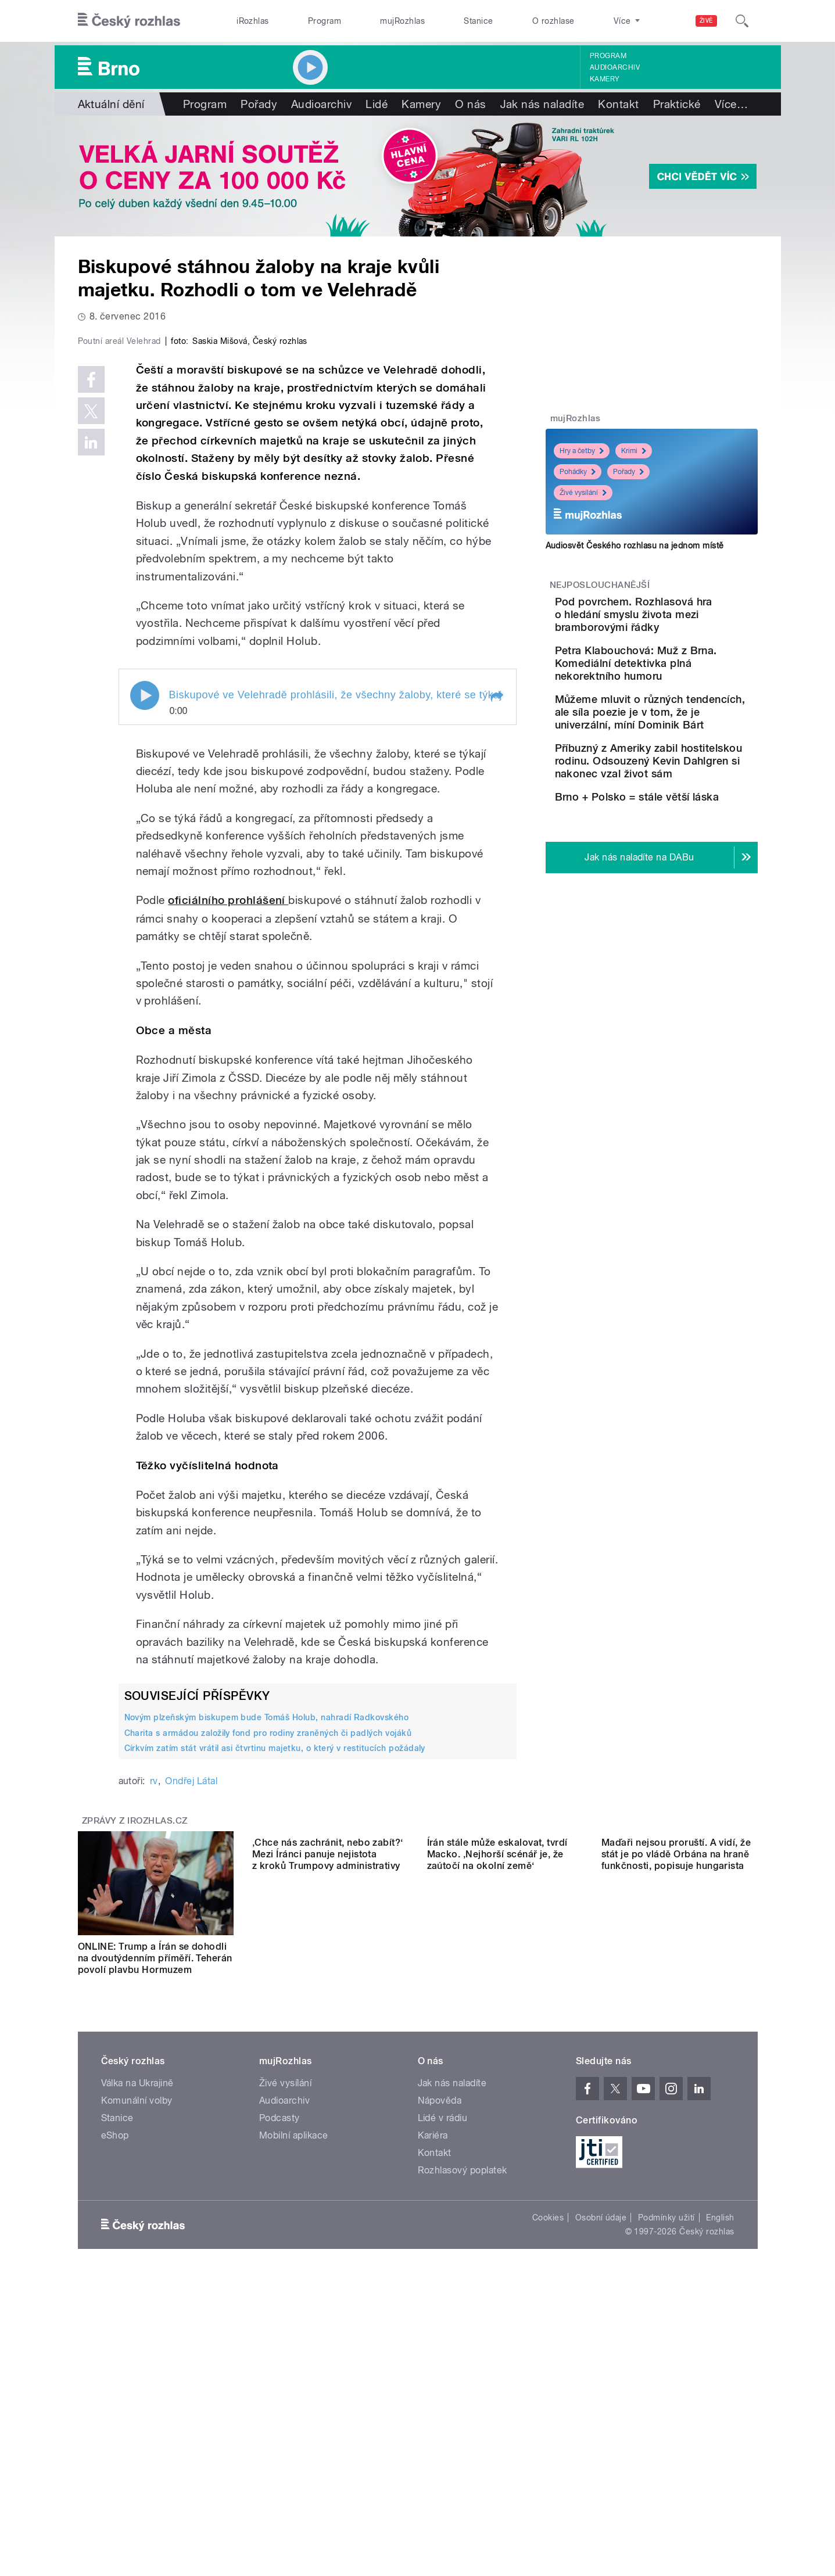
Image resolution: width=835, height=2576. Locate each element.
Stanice (478, 21)
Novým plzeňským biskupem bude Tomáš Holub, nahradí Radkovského (266, 1964)
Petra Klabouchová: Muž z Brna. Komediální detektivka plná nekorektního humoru (682, 682)
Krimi (633, 451)
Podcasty (279, 2364)
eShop (115, 2382)
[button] (496, 943)
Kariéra (433, 2382)
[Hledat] (742, 21)
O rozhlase (553, 21)
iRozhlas (252, 21)
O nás (470, 104)
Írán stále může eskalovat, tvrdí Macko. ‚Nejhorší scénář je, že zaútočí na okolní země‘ (497, 2205)
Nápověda (440, 2347)
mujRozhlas (402, 21)
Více (731, 104)
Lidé (376, 104)
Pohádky (578, 472)
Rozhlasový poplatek (462, 2417)
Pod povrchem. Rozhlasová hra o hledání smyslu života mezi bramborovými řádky (683, 620)
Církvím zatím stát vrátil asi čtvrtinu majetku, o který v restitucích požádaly (274, 1995)
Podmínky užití (666, 2464)
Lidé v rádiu (443, 2364)
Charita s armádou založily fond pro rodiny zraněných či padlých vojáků (268, 1979)
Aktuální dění (111, 104)
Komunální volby (137, 2347)
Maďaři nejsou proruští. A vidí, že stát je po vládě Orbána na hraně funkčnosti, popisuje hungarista (676, 2205)
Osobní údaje (601, 2464)
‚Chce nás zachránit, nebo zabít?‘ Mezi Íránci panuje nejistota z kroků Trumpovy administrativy (327, 2205)
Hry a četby (582, 451)
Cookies (548, 2464)
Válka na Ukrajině (137, 2329)
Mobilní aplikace (293, 2382)
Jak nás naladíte (542, 104)
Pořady (259, 104)
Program (324, 21)
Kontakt (618, 104)
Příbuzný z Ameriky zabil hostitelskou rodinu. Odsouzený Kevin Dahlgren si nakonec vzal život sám (688, 805)
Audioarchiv (615, 67)
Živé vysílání (583, 493)
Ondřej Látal (191, 2027)
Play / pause (144, 942)
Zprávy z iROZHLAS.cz (135, 2067)
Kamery (605, 79)
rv (154, 2027)
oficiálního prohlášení (228, 1147)
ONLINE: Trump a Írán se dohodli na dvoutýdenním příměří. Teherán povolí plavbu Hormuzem (155, 2205)
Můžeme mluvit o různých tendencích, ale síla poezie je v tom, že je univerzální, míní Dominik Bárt (687, 744)
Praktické (677, 104)
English (720, 2464)
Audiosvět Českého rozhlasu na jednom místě (635, 545)
